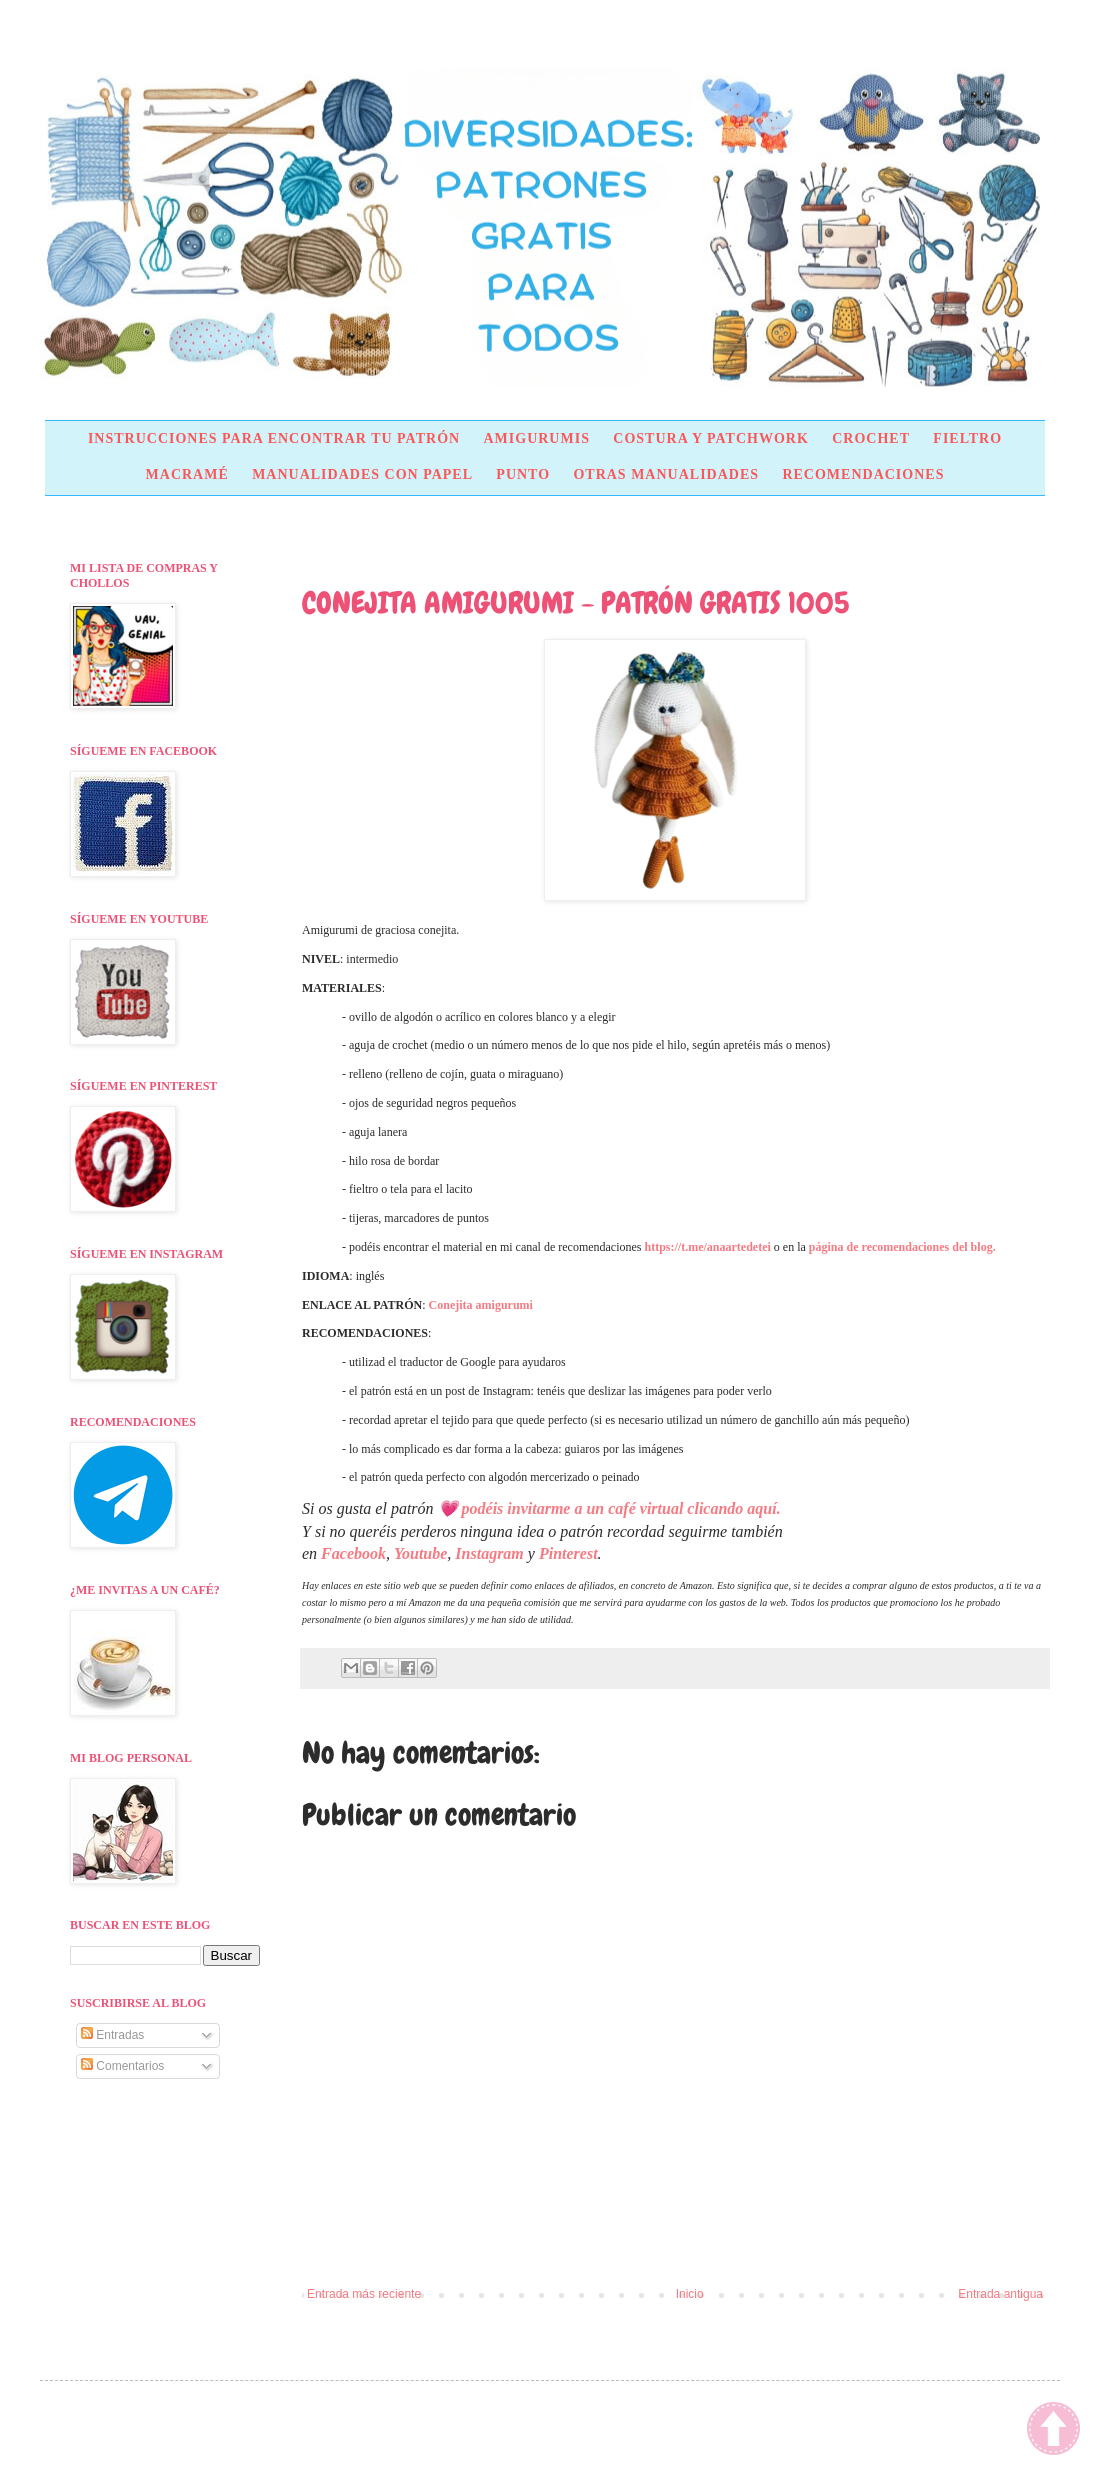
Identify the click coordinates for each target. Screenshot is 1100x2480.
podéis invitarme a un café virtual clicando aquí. (621, 1508)
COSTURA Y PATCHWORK (711, 438)
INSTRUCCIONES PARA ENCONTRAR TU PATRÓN (274, 438)
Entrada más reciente (364, 2294)
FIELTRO (967, 438)
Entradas (112, 2035)
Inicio (690, 2294)
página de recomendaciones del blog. (902, 1247)
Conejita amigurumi (481, 1305)
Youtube (420, 1553)
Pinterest (568, 1553)
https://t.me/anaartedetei (708, 1247)
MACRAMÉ (187, 474)
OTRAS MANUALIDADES (666, 474)
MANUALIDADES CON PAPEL (362, 474)
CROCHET (871, 438)
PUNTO (523, 474)
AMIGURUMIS (536, 438)
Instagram (489, 1553)
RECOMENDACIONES (863, 474)
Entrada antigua (1000, 2294)
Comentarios (122, 2066)
